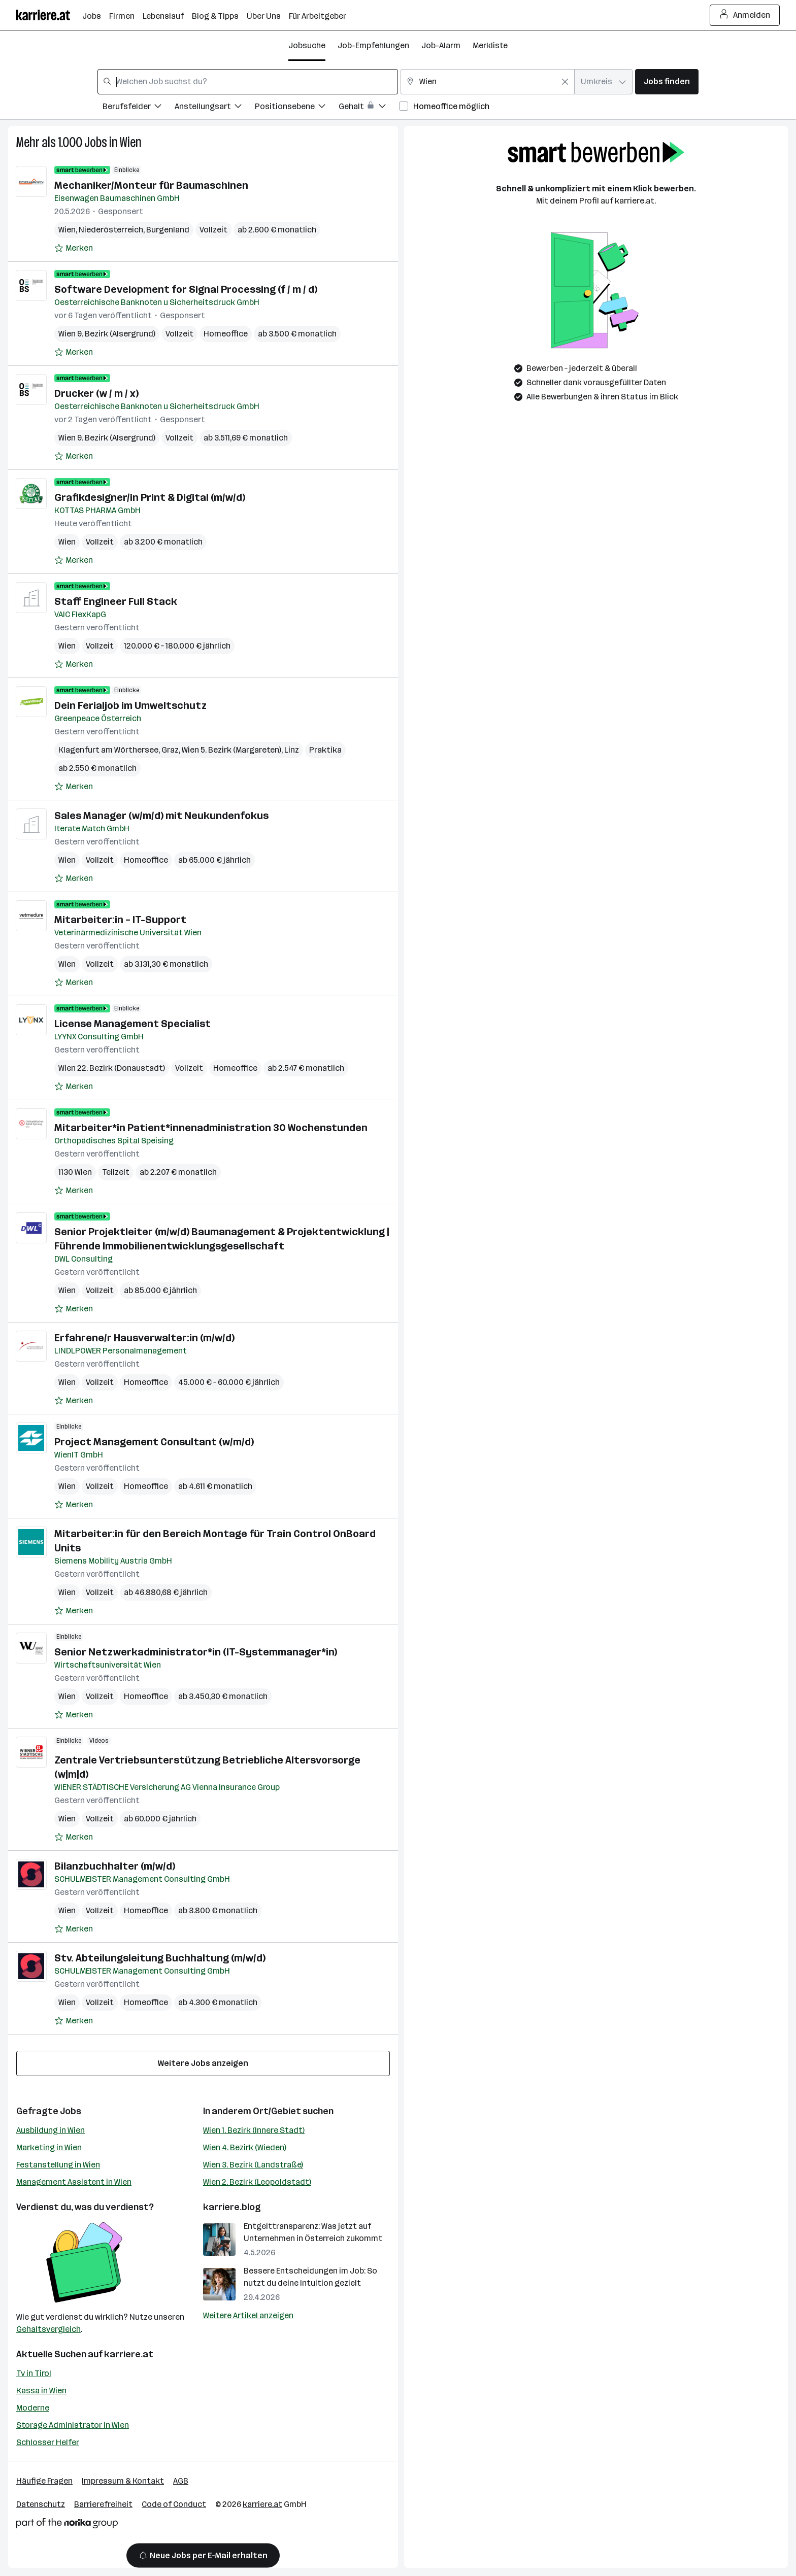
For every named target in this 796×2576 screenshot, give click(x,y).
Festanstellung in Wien (58, 2165)
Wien (131, 142)
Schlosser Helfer (47, 2442)
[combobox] (247, 81)
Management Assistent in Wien (73, 2182)
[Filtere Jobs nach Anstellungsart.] (215, 107)
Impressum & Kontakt (123, 2481)
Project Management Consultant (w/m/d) (154, 1442)
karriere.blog (232, 2207)
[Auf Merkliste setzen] (73, 248)
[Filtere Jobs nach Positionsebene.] (297, 107)
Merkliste (490, 45)
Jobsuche (306, 45)
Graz (170, 750)
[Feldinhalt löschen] (565, 81)
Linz (291, 750)
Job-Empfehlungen (373, 45)
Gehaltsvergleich (48, 2329)
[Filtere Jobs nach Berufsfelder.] (139, 107)
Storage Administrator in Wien (72, 2425)
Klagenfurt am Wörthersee (108, 750)
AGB (180, 2481)
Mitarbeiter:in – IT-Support (120, 919)
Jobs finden (667, 81)
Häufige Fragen (44, 2481)
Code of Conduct (174, 2504)
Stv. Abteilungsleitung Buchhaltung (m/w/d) (160, 1958)
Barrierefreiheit (103, 2504)
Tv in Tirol (33, 2373)
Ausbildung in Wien (50, 2130)
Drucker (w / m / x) (96, 393)
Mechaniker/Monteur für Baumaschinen (151, 185)
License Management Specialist (132, 1024)
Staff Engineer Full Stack (115, 601)
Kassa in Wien (41, 2390)
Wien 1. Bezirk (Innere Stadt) (254, 2130)
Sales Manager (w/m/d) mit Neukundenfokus (161, 815)
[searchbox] (247, 81)
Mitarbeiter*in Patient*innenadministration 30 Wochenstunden (211, 1128)
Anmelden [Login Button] (745, 15)
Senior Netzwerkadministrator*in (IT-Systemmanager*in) (195, 1652)
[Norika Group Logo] (67, 2525)
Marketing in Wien (49, 2147)
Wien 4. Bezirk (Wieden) (244, 2147)
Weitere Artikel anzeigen (248, 2315)
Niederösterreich (111, 229)
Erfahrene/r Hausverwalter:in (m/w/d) (144, 1338)
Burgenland (167, 229)
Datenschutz (40, 2504)
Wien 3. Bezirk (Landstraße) (253, 2165)
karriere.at (128, 2354)
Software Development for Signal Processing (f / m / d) (185, 289)
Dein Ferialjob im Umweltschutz (130, 705)
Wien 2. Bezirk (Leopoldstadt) (257, 2182)
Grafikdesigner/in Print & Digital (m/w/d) (149, 497)
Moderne (32, 2408)
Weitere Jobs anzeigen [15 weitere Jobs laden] (203, 2063)
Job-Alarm (440, 45)
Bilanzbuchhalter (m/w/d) (114, 1866)
